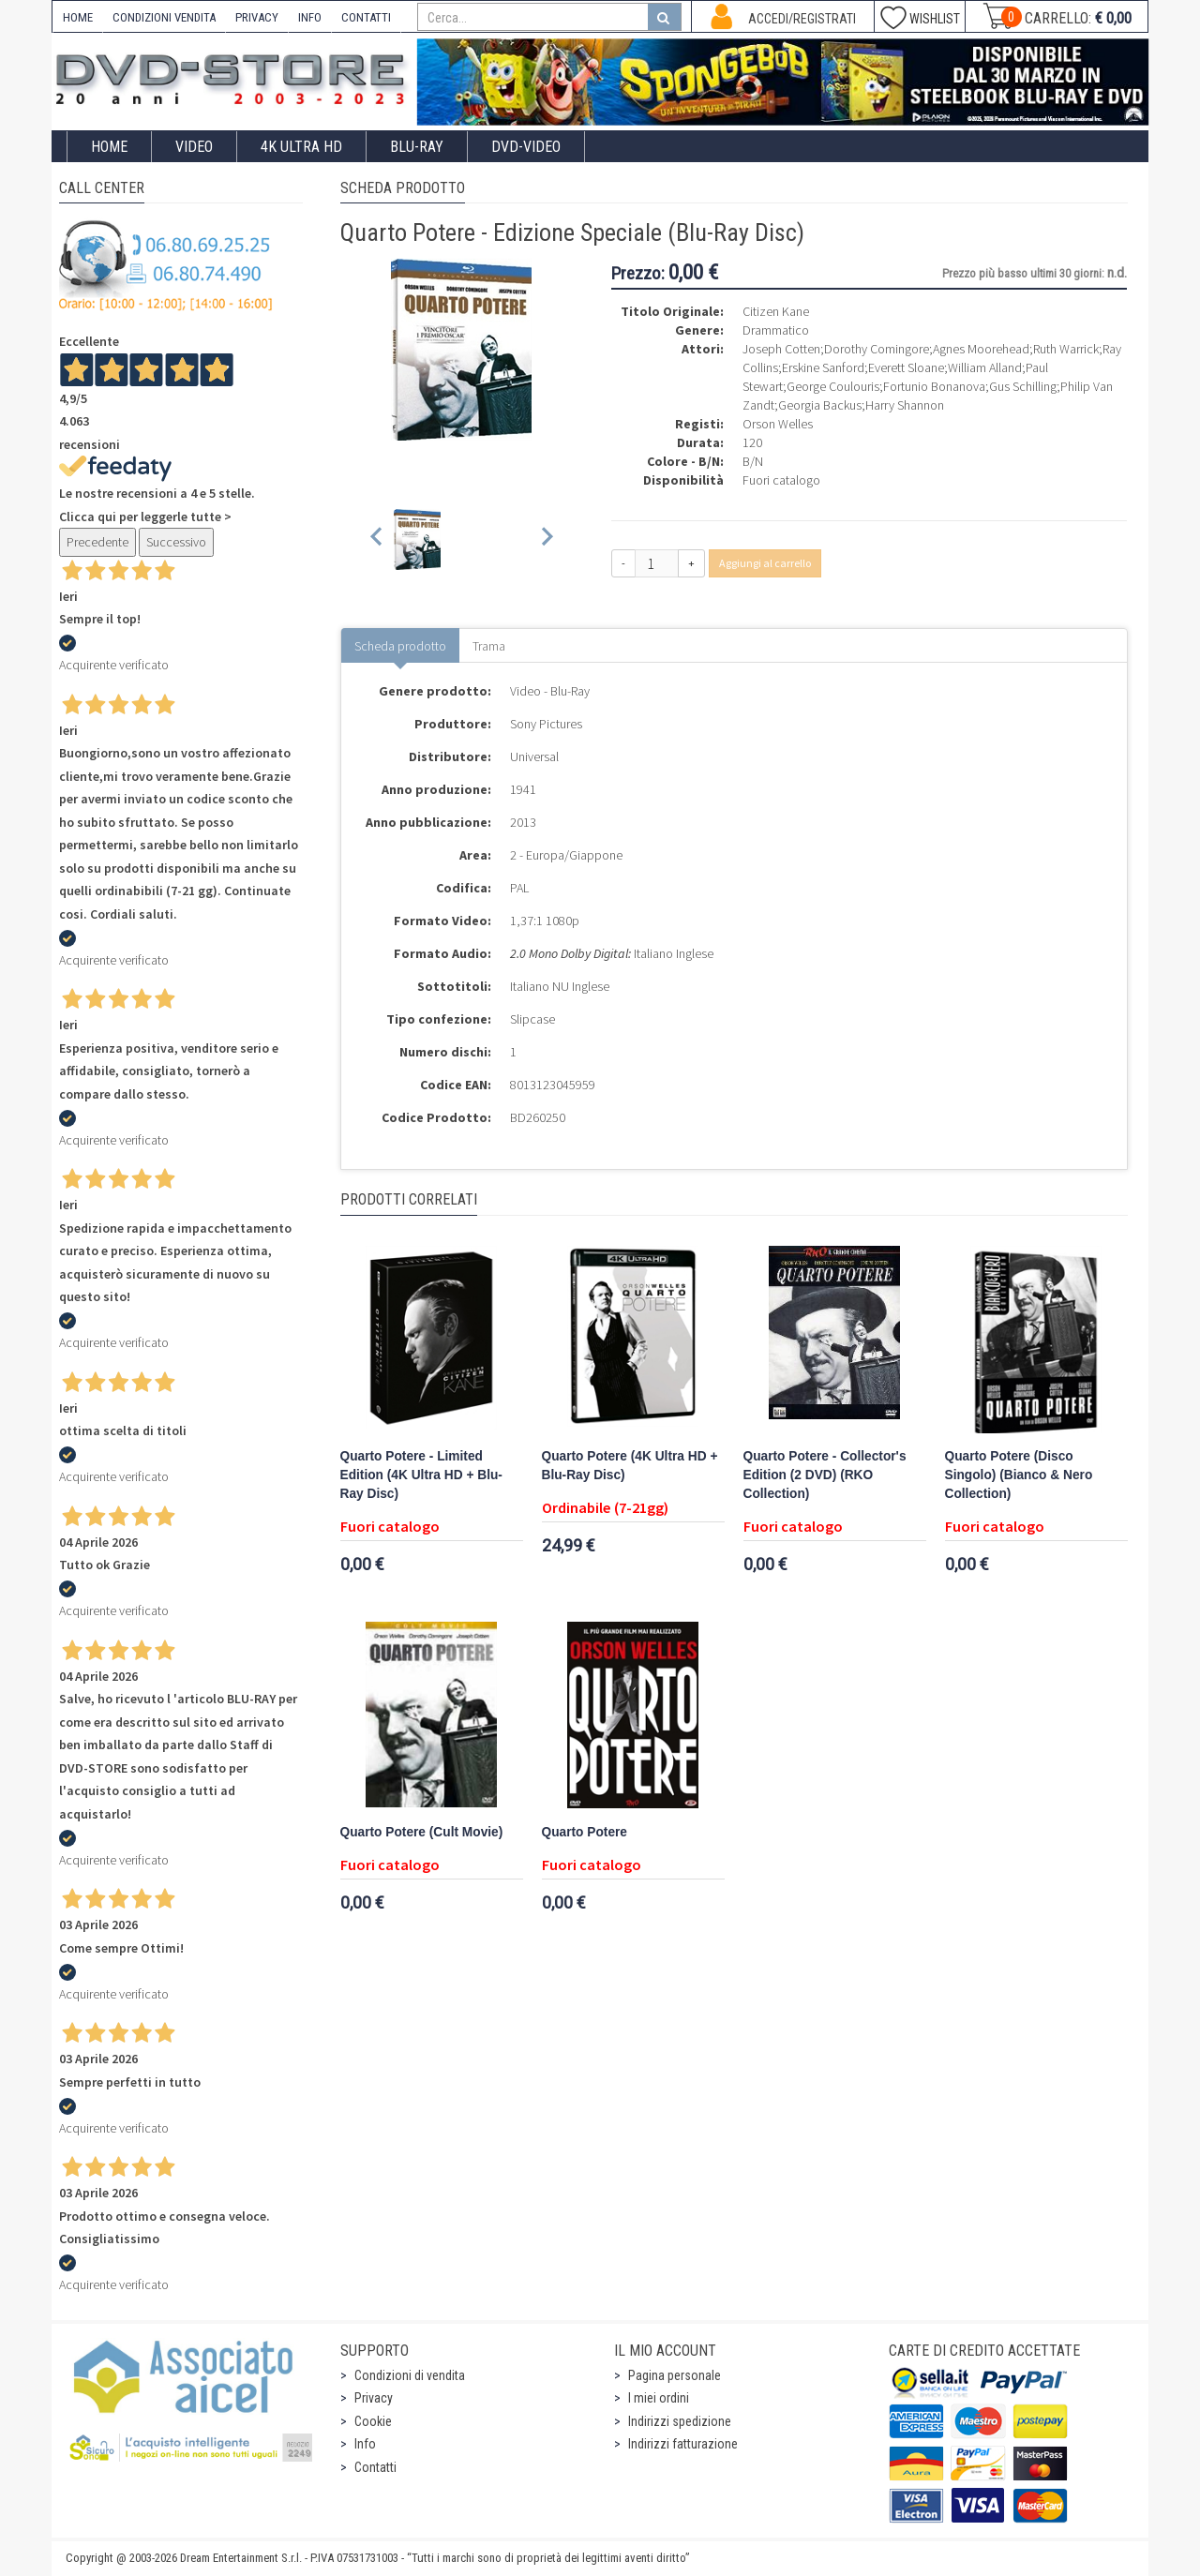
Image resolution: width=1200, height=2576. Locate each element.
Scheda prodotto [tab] (400, 645)
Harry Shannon (904, 405)
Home (109, 147)
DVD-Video (526, 147)
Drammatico (775, 330)
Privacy (373, 2397)
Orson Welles (777, 423)
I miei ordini (658, 2397)
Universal (534, 756)
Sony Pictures (546, 723)
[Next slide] (546, 539)
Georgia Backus (820, 405)
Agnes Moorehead (981, 348)
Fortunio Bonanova (934, 386)
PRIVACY (256, 17)
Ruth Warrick (1066, 348)
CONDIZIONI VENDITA (164, 17)
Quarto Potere (584, 1832)
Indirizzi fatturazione (683, 2443)
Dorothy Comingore (876, 348)
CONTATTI (366, 17)
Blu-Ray (416, 147)
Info (365, 2443)
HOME (78, 17)
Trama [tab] (488, 645)
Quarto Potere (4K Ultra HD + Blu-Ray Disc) (630, 1465)
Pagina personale (674, 2375)
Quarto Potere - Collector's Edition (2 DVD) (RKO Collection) (825, 1475)
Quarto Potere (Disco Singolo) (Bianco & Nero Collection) (1019, 1475)
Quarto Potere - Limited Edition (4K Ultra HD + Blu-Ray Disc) (421, 1475)
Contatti (375, 2467)
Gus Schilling (1023, 386)
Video (194, 147)
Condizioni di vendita (409, 2375)
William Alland (985, 367)
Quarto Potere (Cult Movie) (421, 1832)
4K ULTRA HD (301, 147)
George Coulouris (833, 386)
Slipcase (532, 1019)
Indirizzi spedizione (679, 2421)
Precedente (97, 541)
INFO (310, 17)
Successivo (176, 541)
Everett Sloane (906, 367)
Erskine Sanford (823, 367)
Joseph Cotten (781, 348)
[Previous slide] (377, 539)
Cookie (373, 2421)
